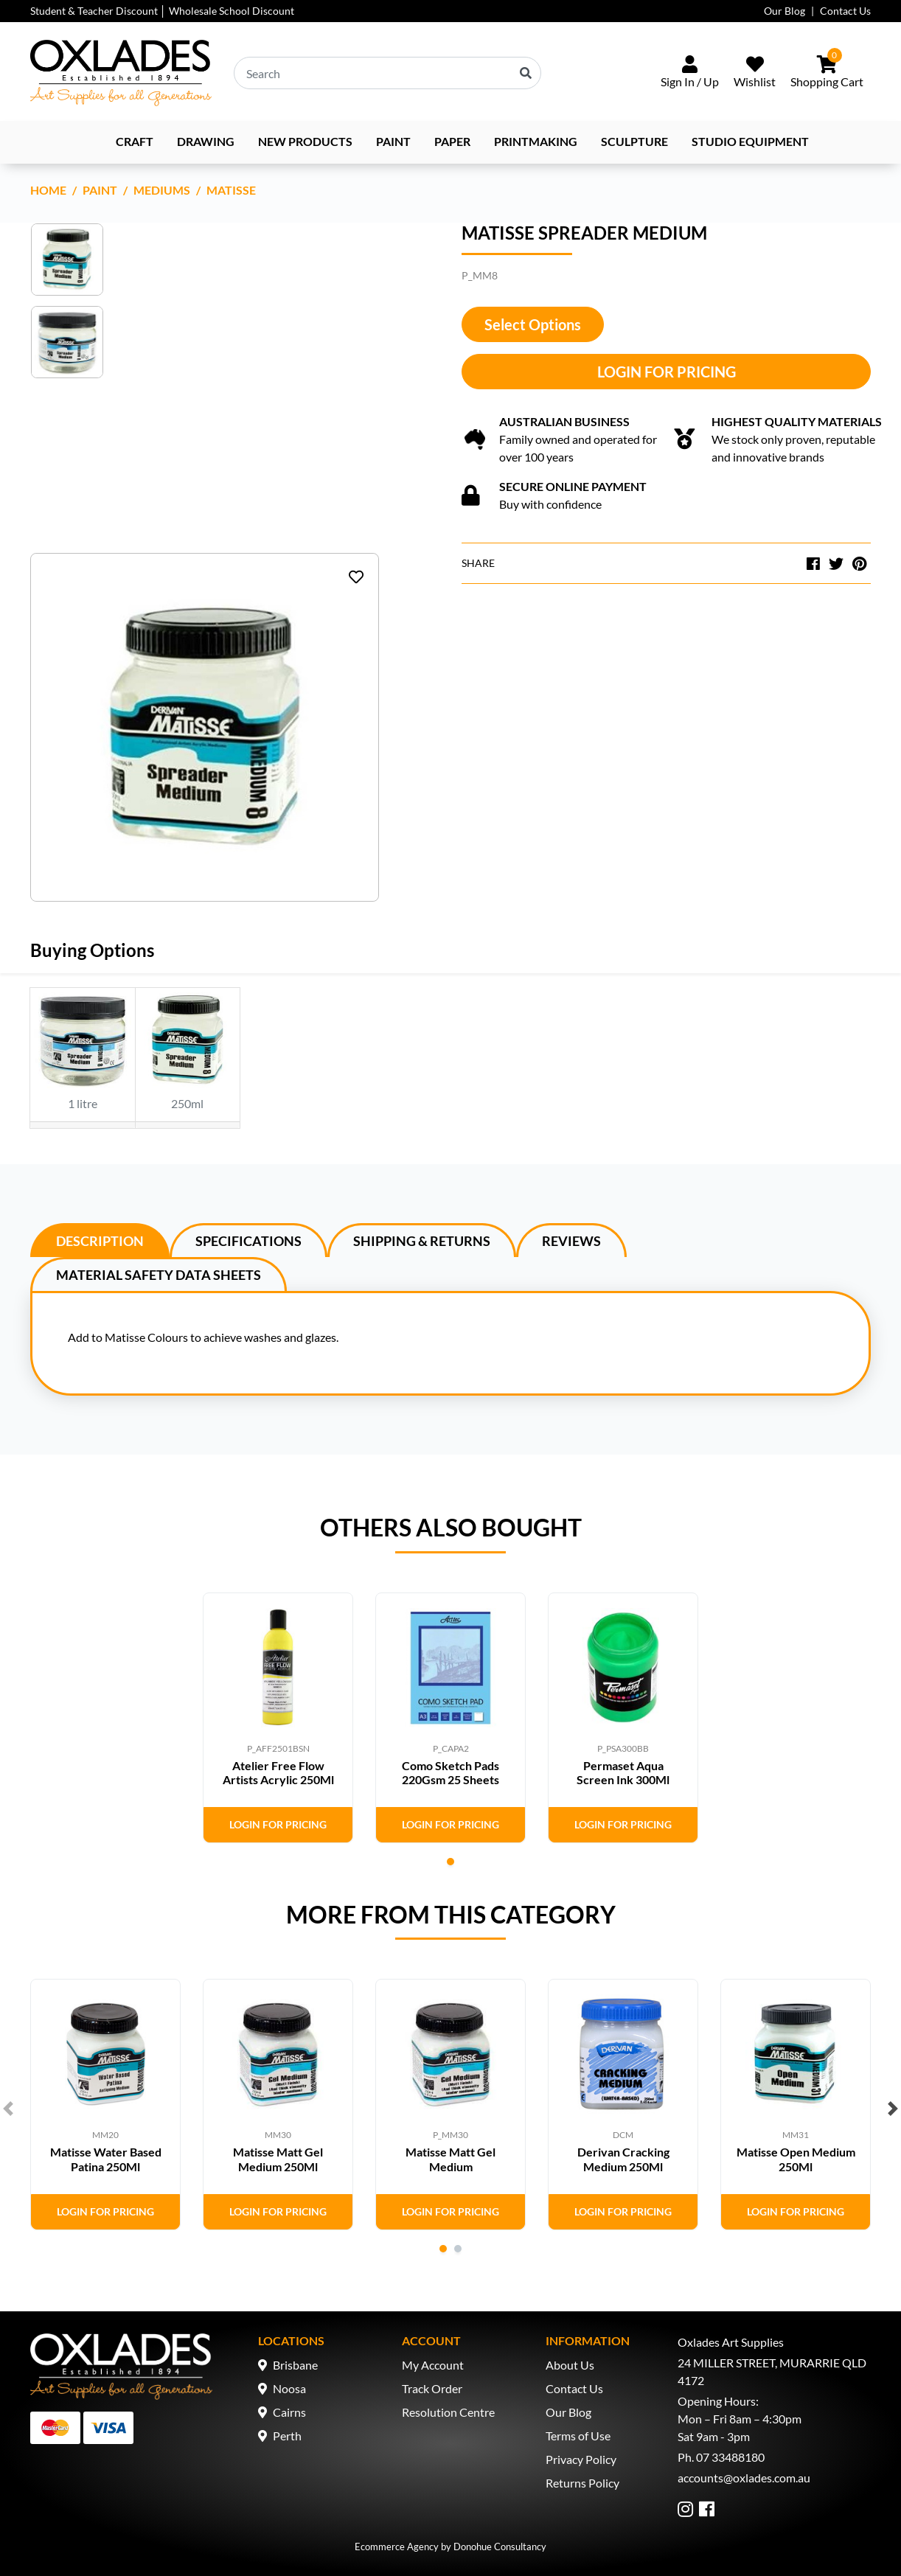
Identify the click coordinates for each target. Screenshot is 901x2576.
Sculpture (634, 141)
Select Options (532, 324)
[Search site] (525, 73)
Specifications (248, 1241)
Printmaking (535, 141)
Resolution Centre (448, 2412)
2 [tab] (458, 2248)
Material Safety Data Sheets (158, 1275)
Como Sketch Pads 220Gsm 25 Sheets (450, 1772)
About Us (570, 2365)
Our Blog (784, 10)
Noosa (289, 2388)
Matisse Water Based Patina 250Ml (105, 2159)
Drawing (205, 141)
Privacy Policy (581, 2459)
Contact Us (845, 10)
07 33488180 (730, 2457)
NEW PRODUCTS (305, 141)
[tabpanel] (278, 1718)
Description (100, 1241)
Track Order (432, 2388)
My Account (433, 2365)
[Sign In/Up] (689, 73)
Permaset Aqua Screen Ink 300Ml (623, 1772)
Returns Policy (582, 2483)
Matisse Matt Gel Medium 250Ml (278, 2159)
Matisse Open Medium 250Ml (796, 2159)
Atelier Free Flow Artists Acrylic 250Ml (278, 1772)
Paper (452, 141)
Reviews (571, 1241)
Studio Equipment (750, 141)
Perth (287, 2436)
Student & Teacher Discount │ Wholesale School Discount (162, 10)
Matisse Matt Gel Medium (450, 2159)
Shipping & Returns (421, 1241)
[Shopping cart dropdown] (827, 73)
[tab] (100, 1240)
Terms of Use (578, 2436)
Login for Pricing (666, 371)
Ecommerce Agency (397, 2546)
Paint (393, 141)
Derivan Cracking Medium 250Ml (623, 2159)
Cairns (289, 2412)
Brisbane (295, 2365)
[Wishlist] (754, 73)
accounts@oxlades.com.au (744, 2478)
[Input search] (387, 73)
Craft (134, 141)
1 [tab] (450, 1861)
